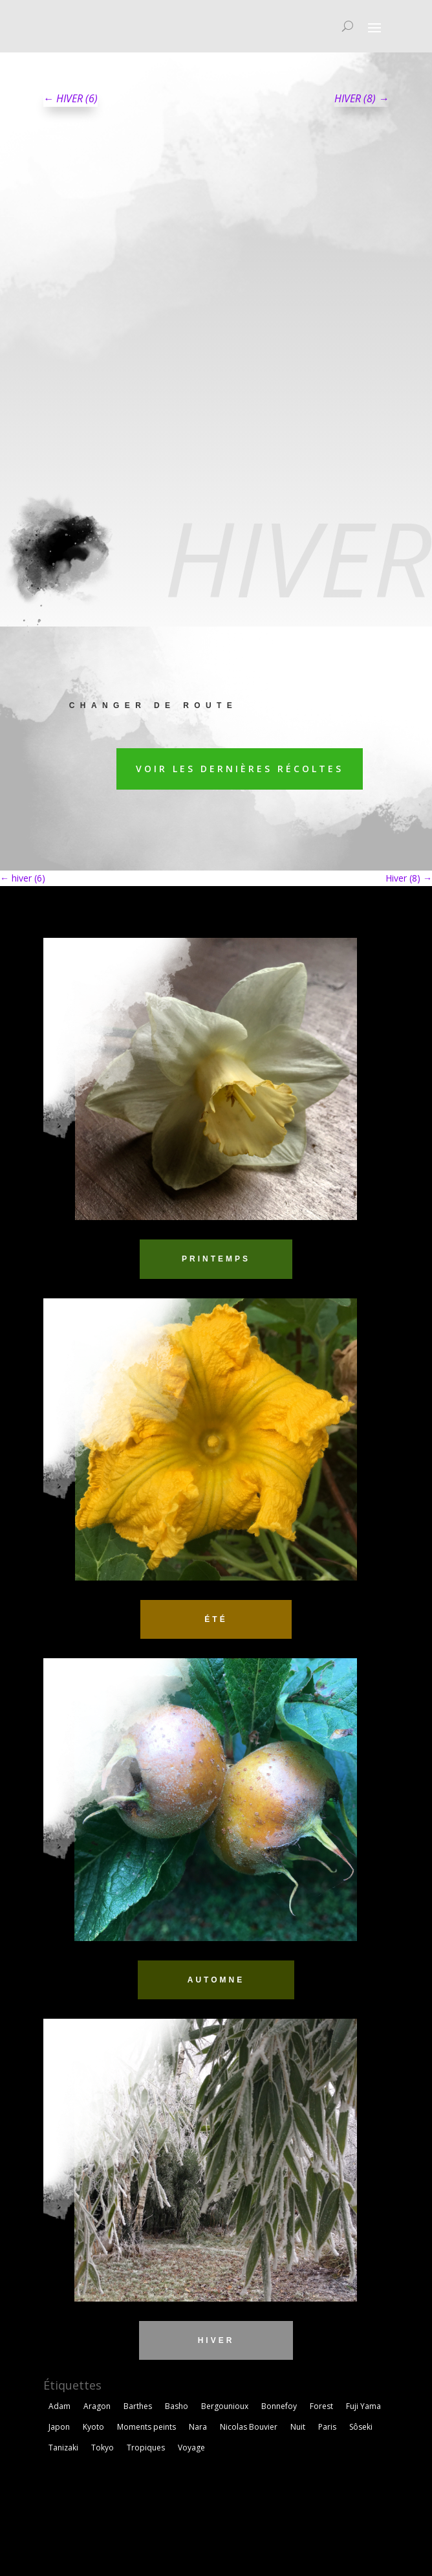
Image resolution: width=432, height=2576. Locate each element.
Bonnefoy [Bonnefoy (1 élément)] (279, 2406)
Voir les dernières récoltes (239, 768)
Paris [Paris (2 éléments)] (327, 2426)
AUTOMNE (216, 1979)
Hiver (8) (408, 878)
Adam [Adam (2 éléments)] (59, 2406)
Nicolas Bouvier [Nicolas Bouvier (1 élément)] (248, 2426)
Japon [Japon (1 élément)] (59, 2426)
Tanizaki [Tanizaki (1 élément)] (63, 2447)
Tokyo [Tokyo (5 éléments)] (102, 2447)
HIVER (216, 2340)
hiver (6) (22, 878)
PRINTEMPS (216, 1258)
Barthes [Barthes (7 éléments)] (138, 2406)
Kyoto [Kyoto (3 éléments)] (93, 2426)
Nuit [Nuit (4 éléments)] (297, 2426)
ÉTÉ (215, 1619)
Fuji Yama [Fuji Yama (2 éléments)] (363, 2406)
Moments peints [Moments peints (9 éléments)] (146, 2426)
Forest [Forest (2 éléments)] (321, 2406)
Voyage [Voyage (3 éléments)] (191, 2447)
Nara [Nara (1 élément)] (198, 2426)
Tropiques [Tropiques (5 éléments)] (146, 2447)
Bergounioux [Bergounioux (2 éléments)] (224, 2406)
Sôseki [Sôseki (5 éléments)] (361, 2426)
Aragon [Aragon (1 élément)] (97, 2406)
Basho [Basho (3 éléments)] (176, 2406)
